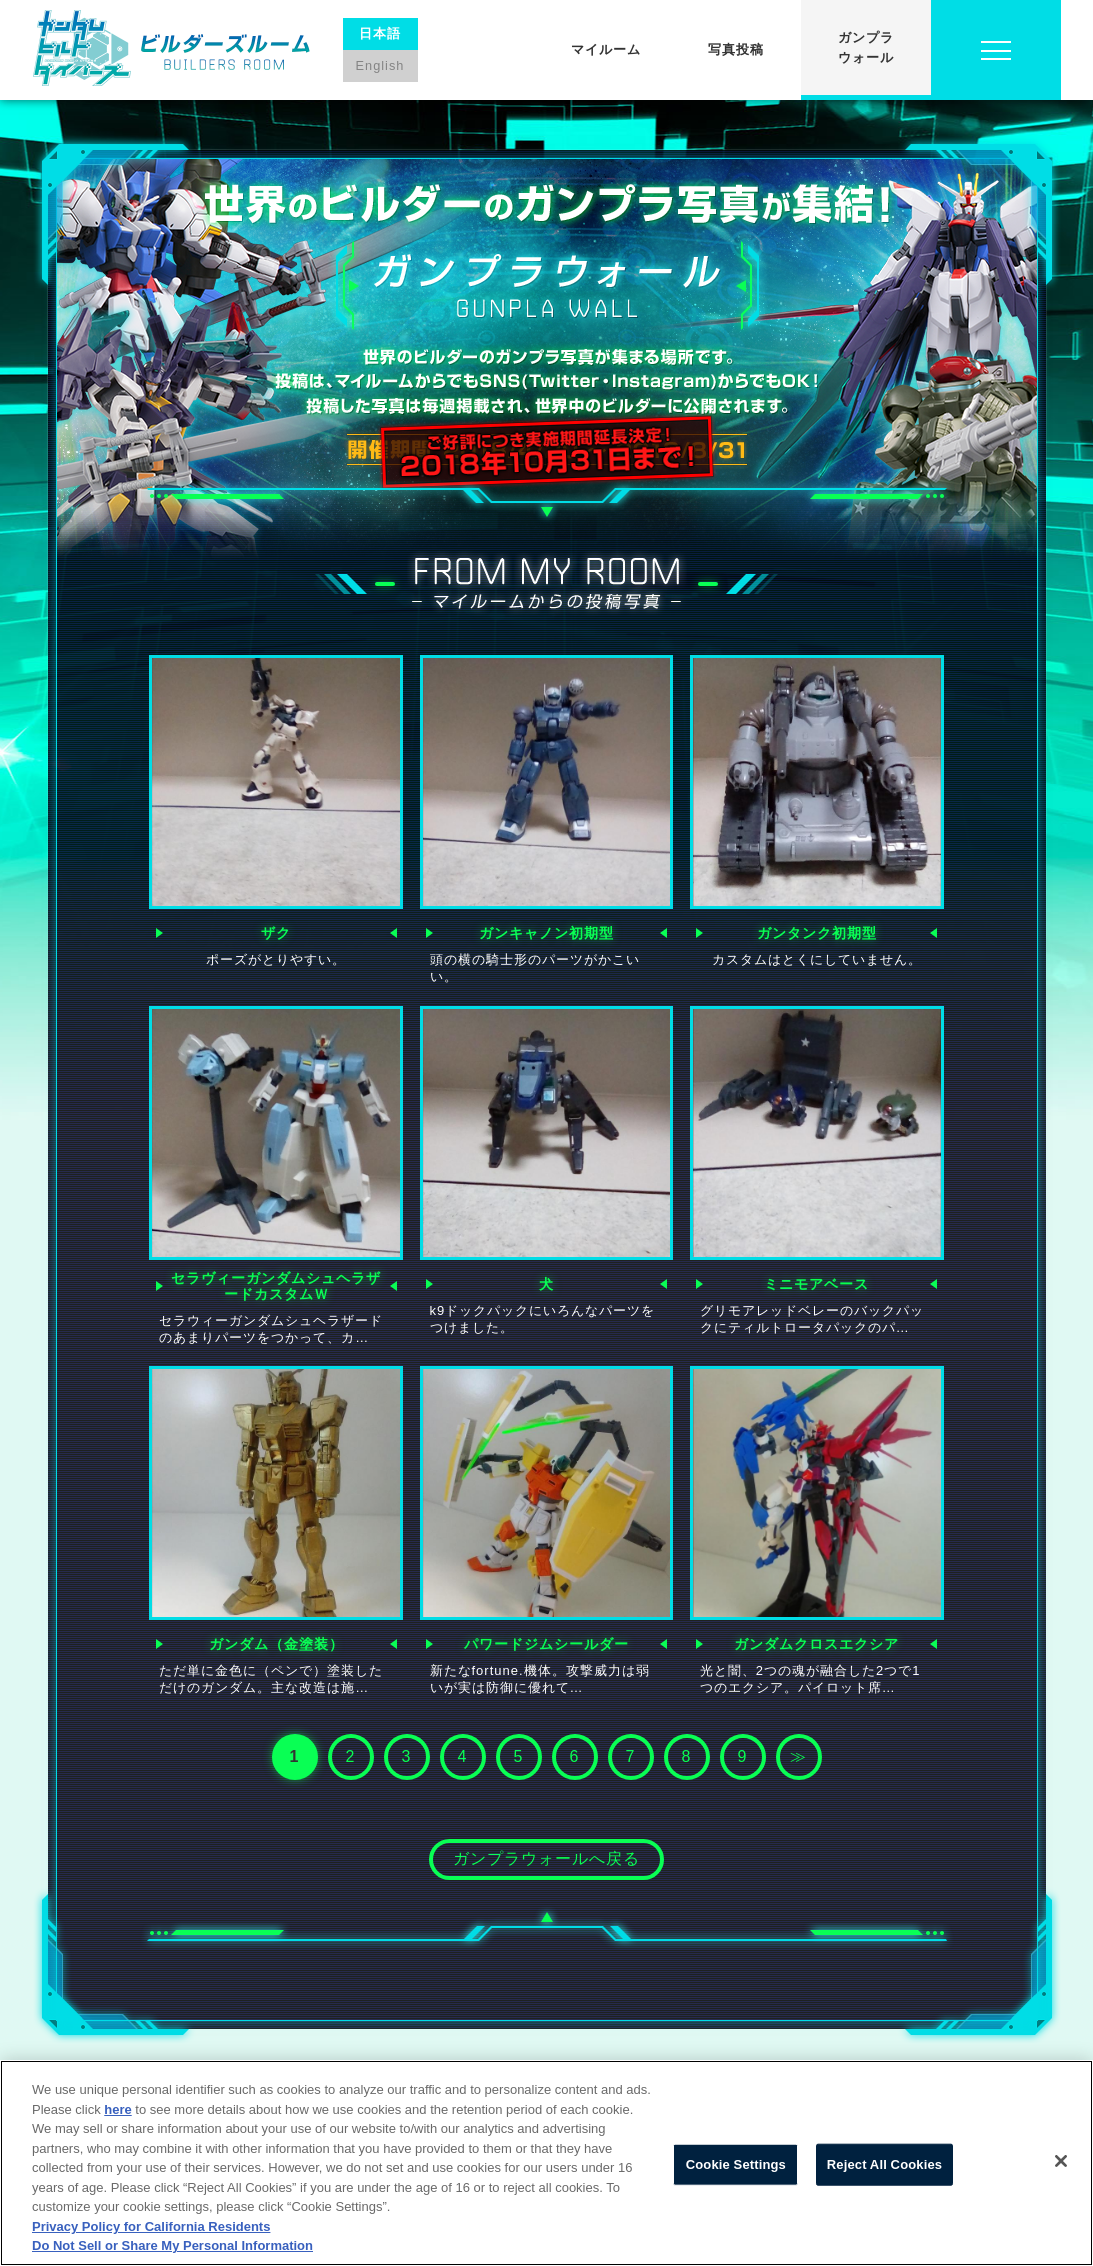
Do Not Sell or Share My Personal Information (172, 2245)
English (380, 65)
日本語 (380, 33)
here (117, 2109)
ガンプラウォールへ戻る (546, 1858)
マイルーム (606, 49)
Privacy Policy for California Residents (151, 2226)
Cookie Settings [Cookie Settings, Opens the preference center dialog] (736, 2164)
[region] (546, 2163)
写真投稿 (736, 49)
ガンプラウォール (866, 47)
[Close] (1061, 2161)
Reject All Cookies (884, 2164)
